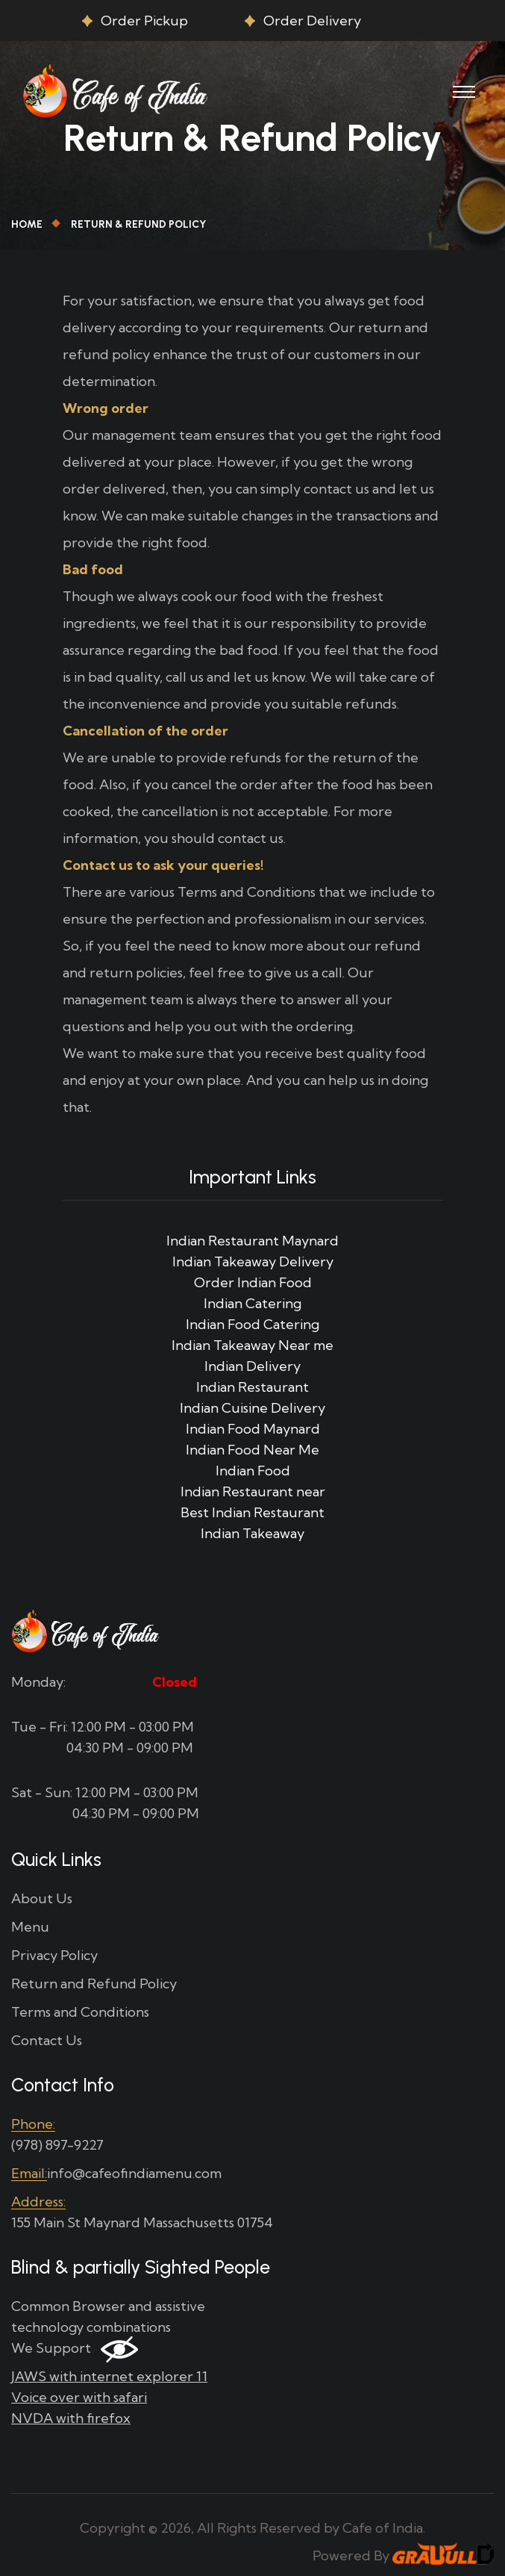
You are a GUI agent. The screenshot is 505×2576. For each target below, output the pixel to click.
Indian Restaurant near (253, 1491)
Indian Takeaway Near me (252, 1345)
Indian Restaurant (252, 1387)
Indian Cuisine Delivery (252, 1407)
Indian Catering (252, 1303)
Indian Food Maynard (253, 1428)
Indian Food (253, 1470)
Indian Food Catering (252, 1324)
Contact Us (46, 2040)
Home (27, 224)
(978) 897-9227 (57, 2144)
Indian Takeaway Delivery (252, 1261)
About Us (41, 1898)
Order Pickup (144, 20)
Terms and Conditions (80, 2011)
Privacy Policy (54, 1955)
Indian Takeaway (252, 1533)
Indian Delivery (252, 1366)
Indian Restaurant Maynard (252, 1240)
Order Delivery (312, 20)
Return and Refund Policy (94, 1983)
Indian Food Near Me (252, 1449)
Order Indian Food (253, 1282)
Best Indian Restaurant (252, 1512)
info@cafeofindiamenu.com (134, 2173)
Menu (30, 1926)
